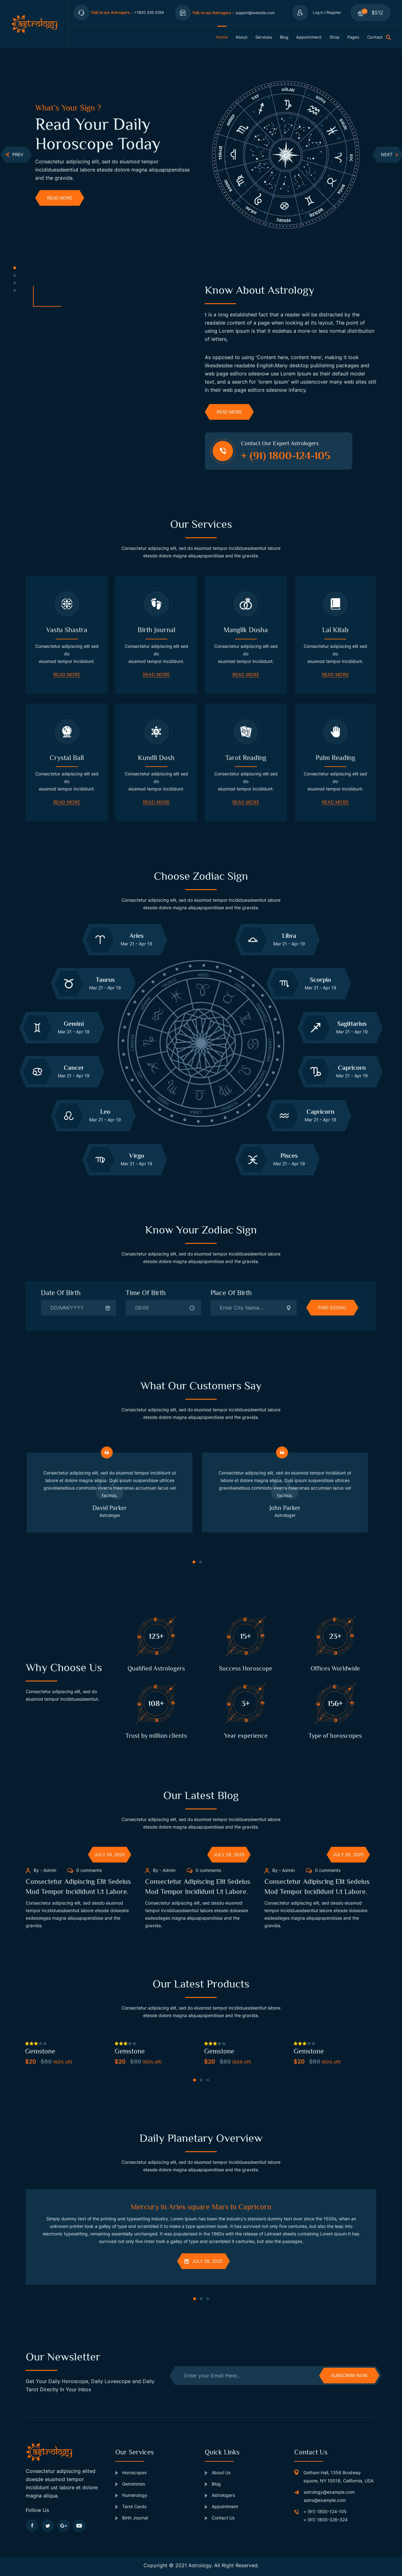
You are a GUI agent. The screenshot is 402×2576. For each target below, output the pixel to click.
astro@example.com (325, 2500)
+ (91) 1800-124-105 (325, 2511)
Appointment (221, 2506)
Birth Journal (131, 2517)
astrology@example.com (329, 2492)
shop (334, 37)
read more (59, 197)
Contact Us (220, 2517)
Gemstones (130, 2483)
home (222, 37)
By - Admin (41, 1870)
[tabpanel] (116, 154)
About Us (218, 2472)
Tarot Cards (130, 2506)
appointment (309, 37)
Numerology (131, 2495)
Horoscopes (131, 2472)
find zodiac (332, 1307)
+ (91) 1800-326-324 (325, 2519)
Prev (14, 154)
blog (284, 37)
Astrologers (220, 2495)
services (263, 37)
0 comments (84, 1870)
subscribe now (349, 2375)
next (389, 154)
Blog (213, 2483)
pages (353, 37)
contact (375, 37)
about (241, 37)
